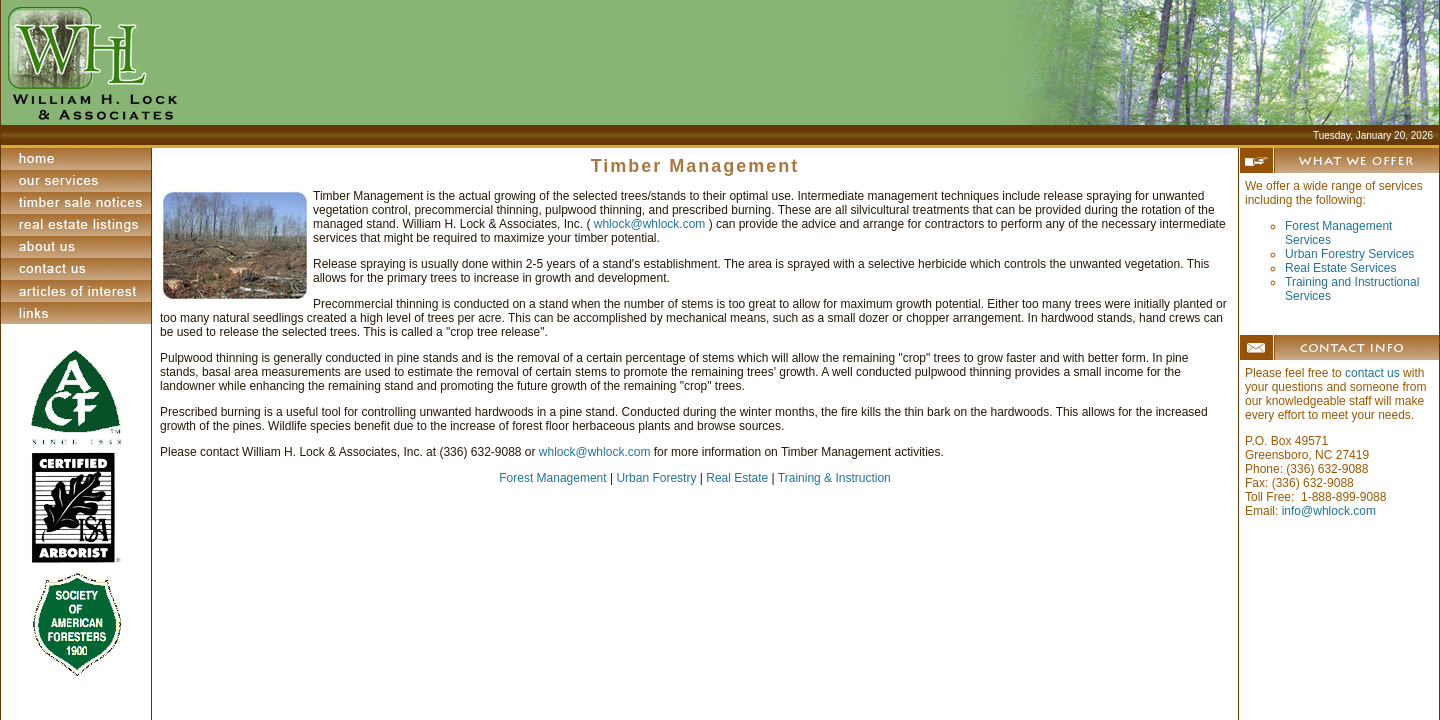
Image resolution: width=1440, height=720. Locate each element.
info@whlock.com (1329, 511)
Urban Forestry (656, 478)
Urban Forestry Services (1349, 254)
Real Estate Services (1340, 268)
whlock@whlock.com (651, 224)
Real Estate (737, 478)
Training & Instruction (834, 478)
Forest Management (552, 478)
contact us (1372, 373)
